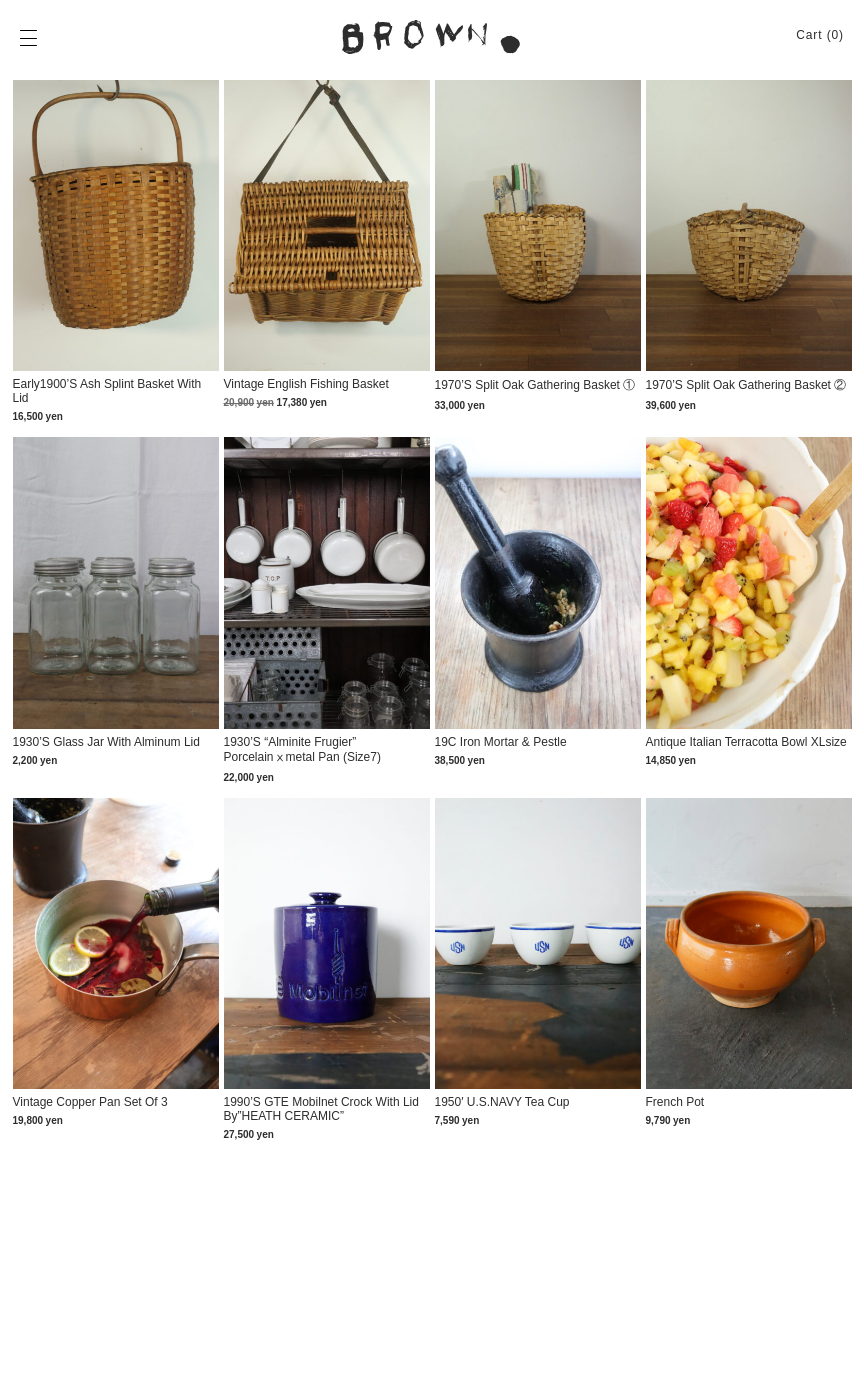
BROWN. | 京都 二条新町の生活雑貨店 (432, 37)
